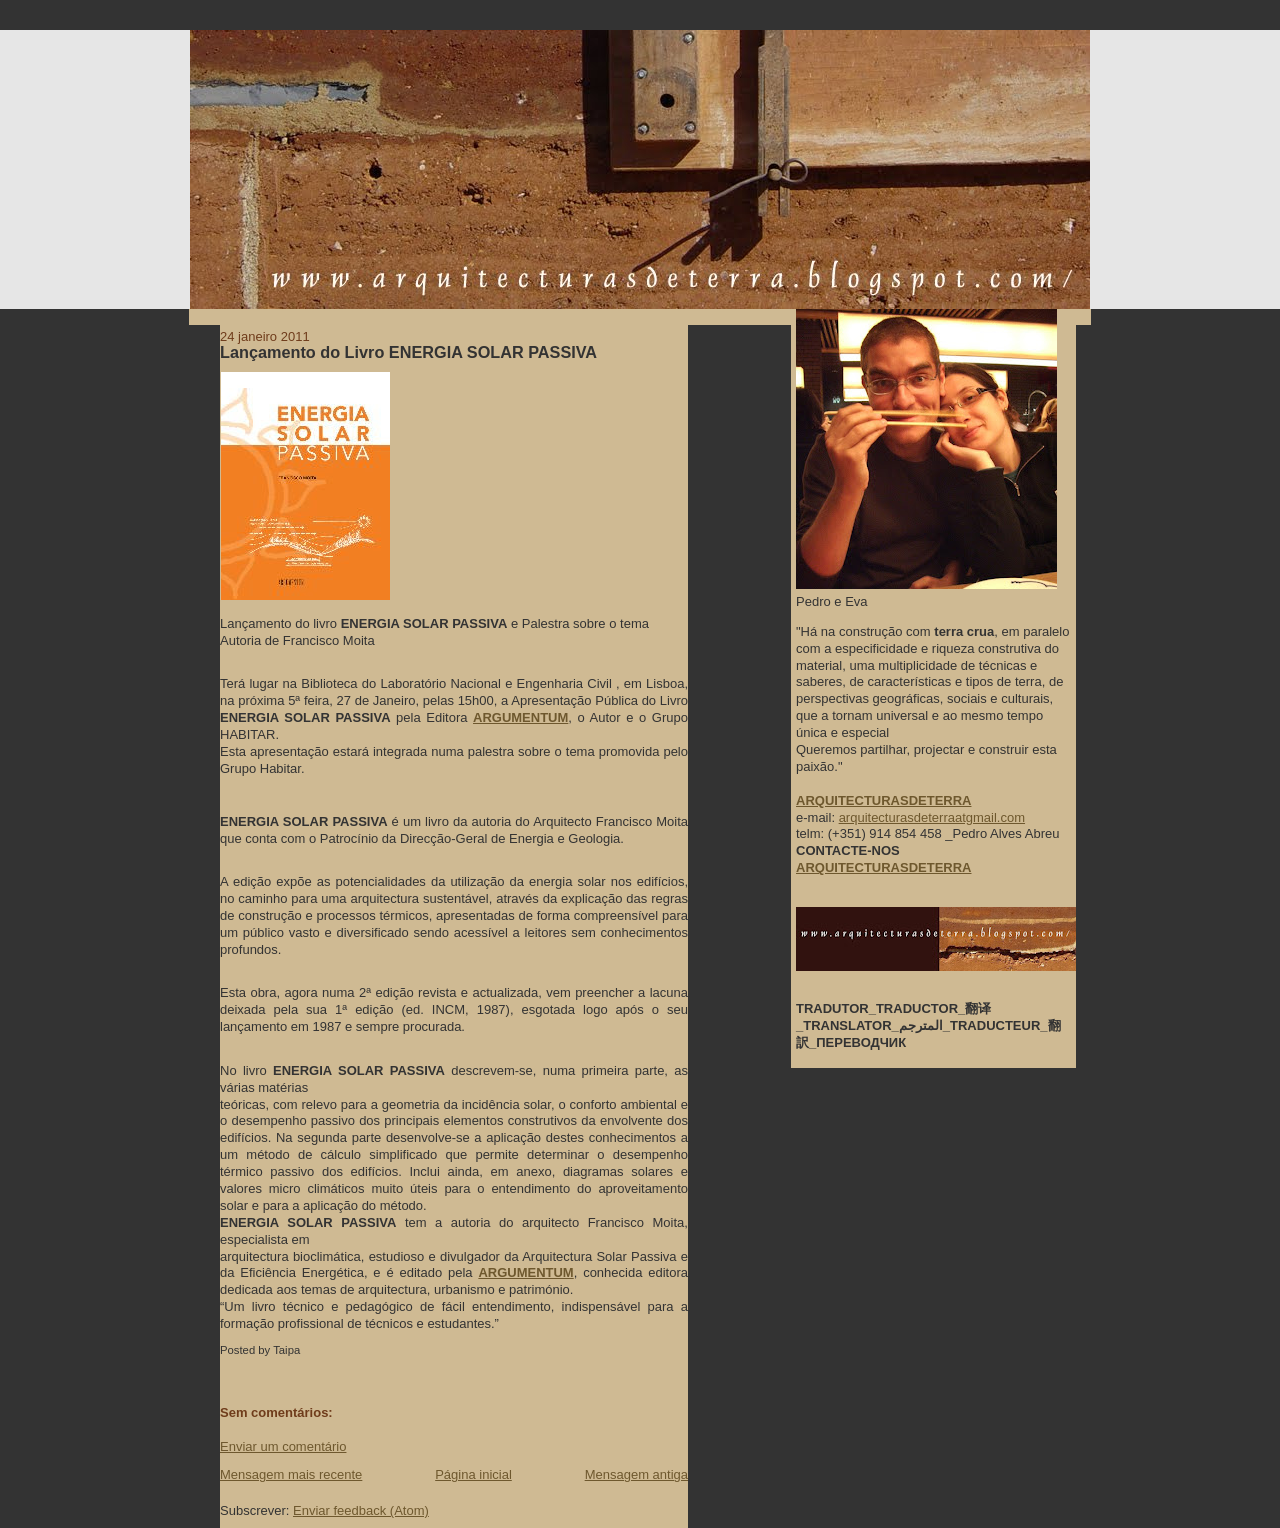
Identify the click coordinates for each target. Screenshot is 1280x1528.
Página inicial (473, 1474)
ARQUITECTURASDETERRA (884, 867)
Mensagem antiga (636, 1474)
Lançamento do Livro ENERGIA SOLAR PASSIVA (408, 352)
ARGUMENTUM (520, 717)
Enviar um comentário (283, 1446)
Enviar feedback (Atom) (361, 1510)
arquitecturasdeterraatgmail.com (932, 817)
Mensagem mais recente (291, 1474)
